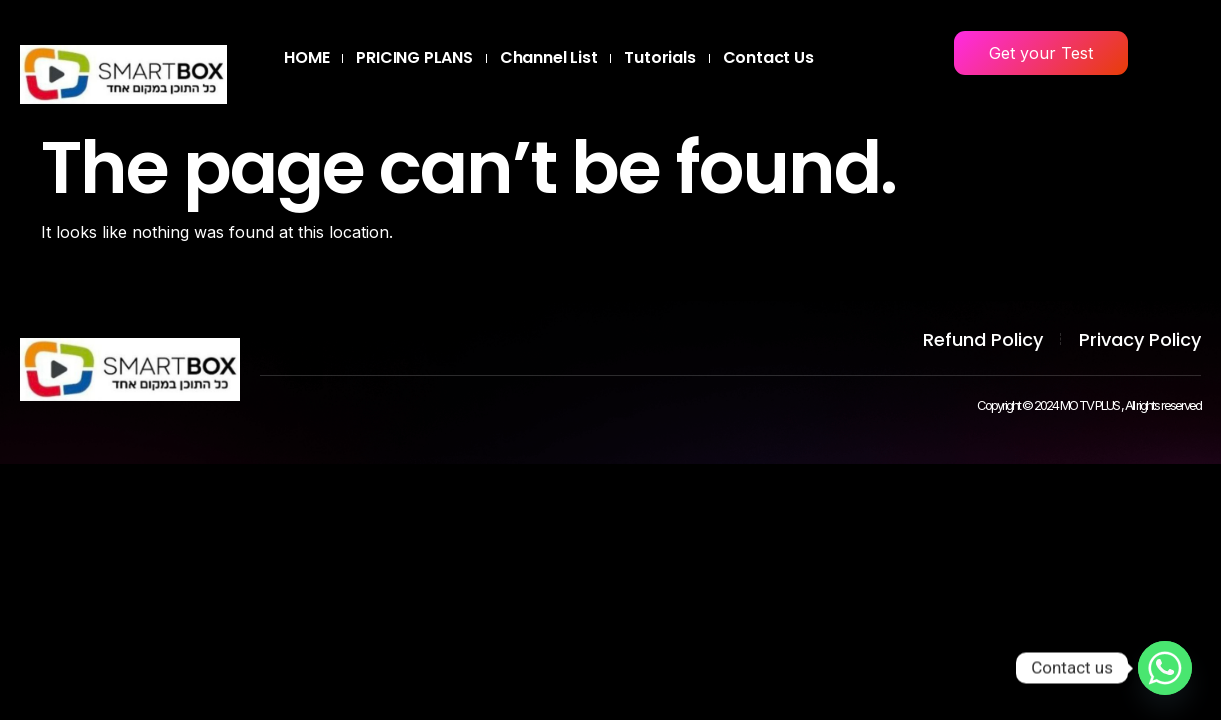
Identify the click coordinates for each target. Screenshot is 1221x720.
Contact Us (768, 57)
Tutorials (659, 57)
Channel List (549, 57)
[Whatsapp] (1165, 668)
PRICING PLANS (414, 57)
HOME (306, 57)
